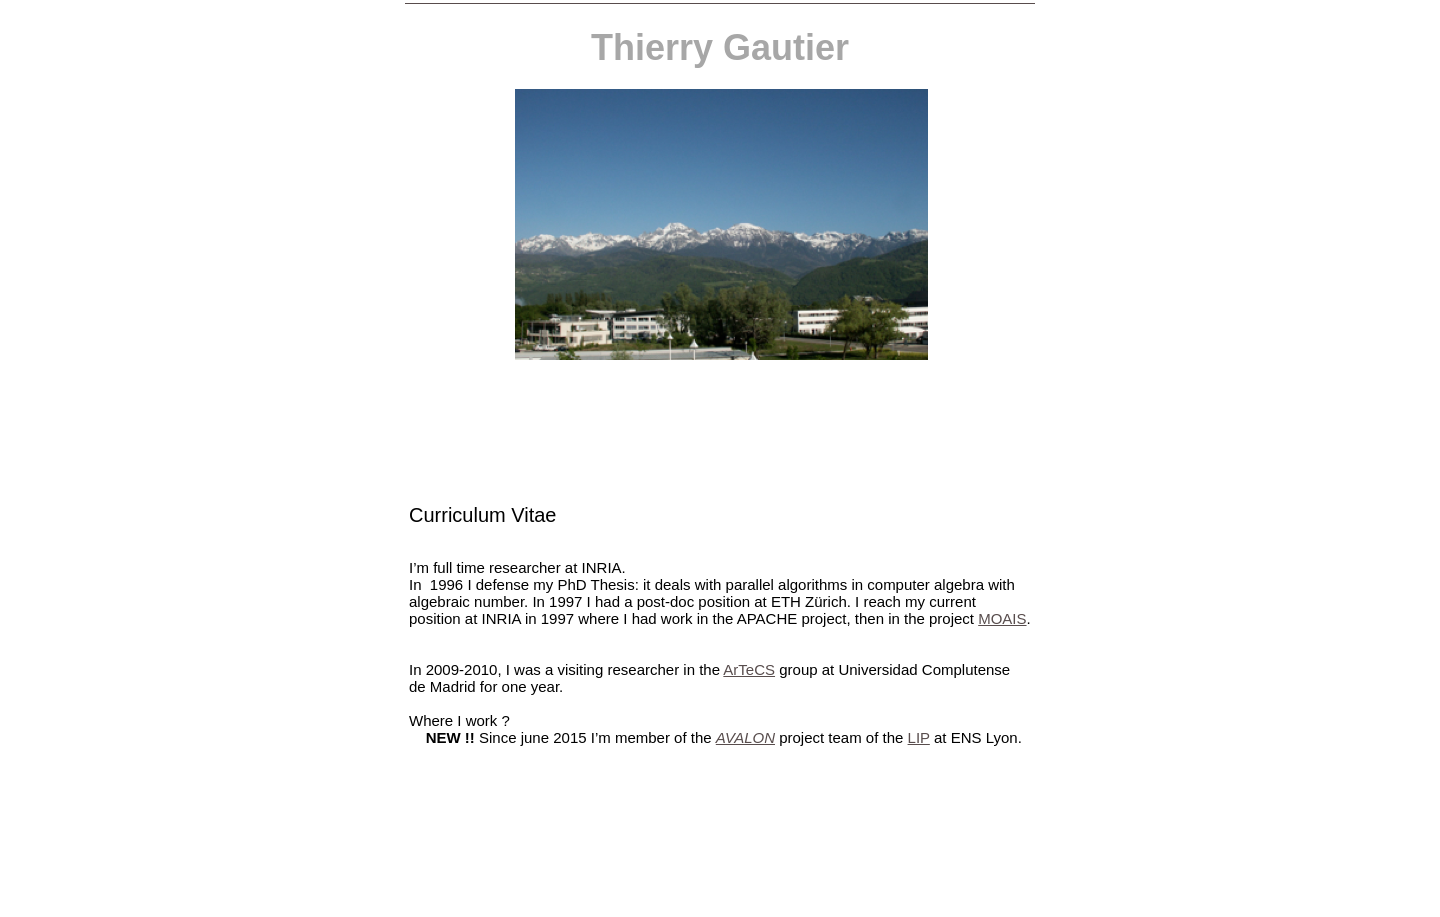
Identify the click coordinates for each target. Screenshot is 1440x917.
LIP (919, 737)
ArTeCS (749, 669)
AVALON (745, 737)
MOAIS (1002, 618)
